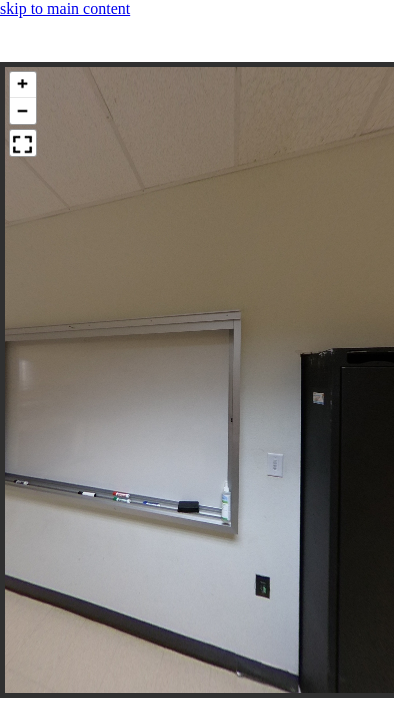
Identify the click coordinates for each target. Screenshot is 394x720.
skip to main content (65, 8)
